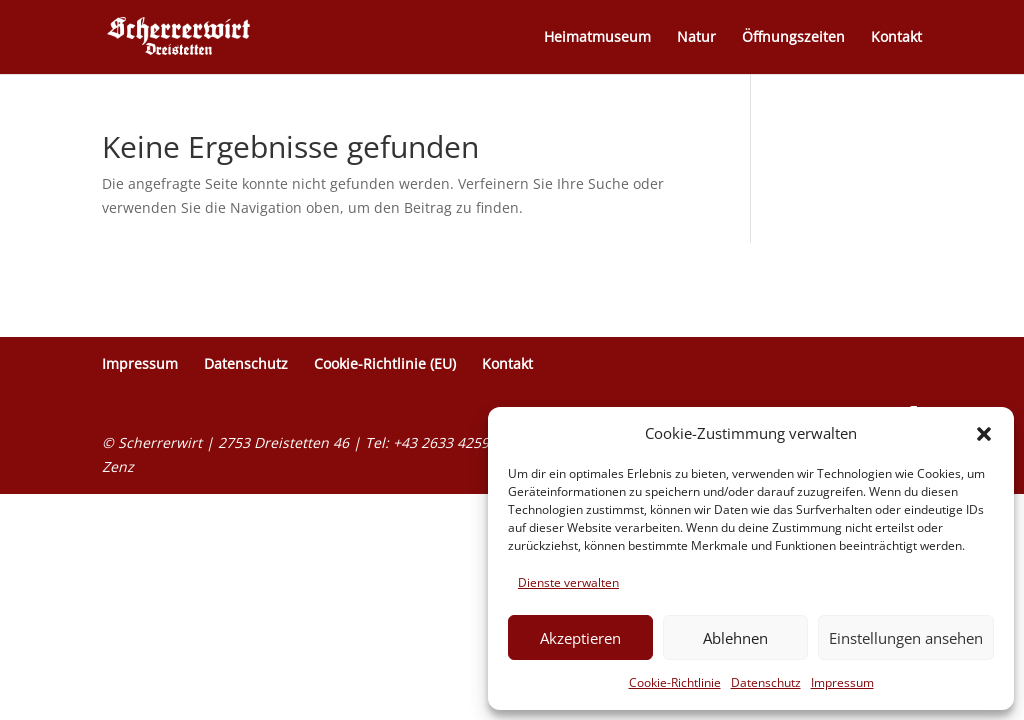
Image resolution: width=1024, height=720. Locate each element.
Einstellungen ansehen (906, 638)
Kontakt (896, 38)
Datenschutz (766, 682)
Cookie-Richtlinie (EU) (385, 363)
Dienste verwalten (568, 582)
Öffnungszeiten (793, 38)
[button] (984, 434)
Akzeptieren (580, 638)
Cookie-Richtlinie (675, 682)
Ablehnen (735, 638)
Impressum (842, 682)
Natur (696, 38)
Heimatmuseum (597, 38)
